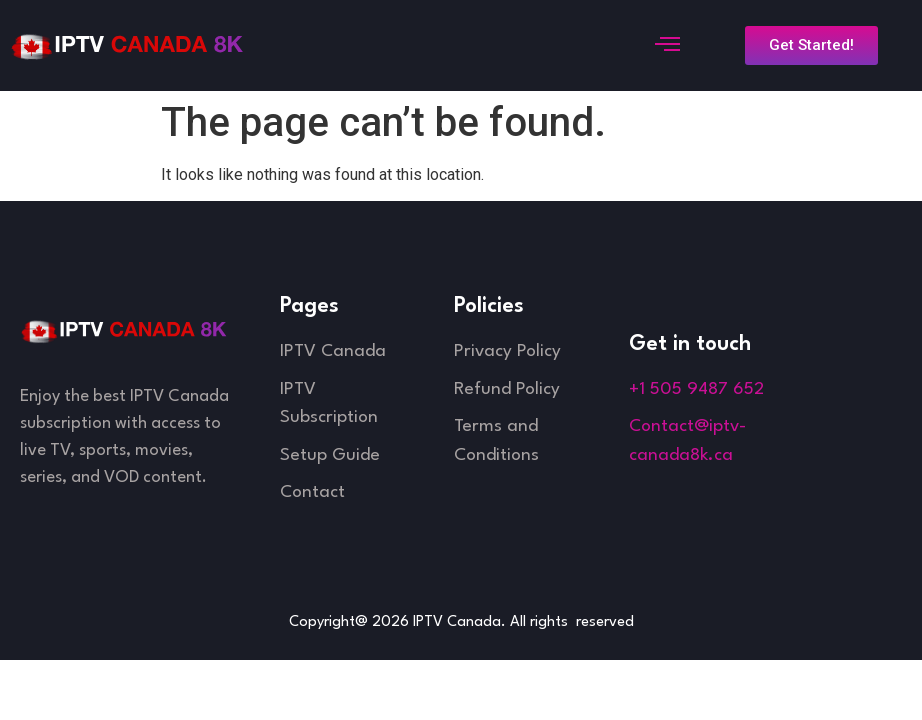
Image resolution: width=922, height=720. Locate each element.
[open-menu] (664, 46)
